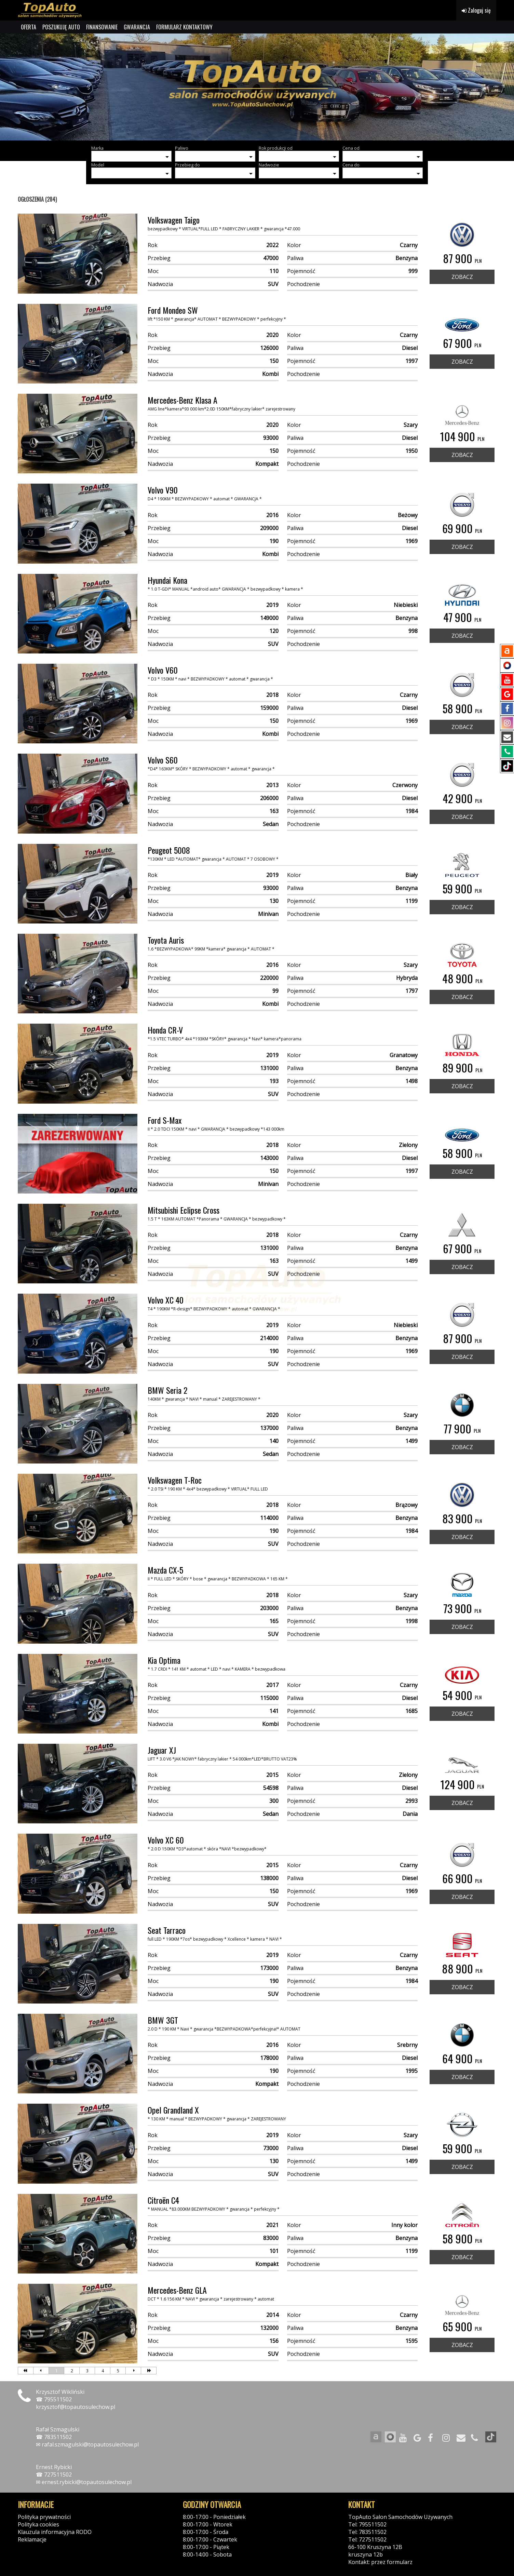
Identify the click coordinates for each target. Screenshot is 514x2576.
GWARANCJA (137, 27)
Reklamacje (32, 2539)
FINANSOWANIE (102, 27)
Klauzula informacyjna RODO (55, 2532)
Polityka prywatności (44, 2517)
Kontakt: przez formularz (380, 2562)
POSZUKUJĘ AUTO (61, 27)
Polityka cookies (38, 2524)
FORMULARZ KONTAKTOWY (184, 27)
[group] (257, 86)
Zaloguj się (476, 10)
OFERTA (28, 27)
